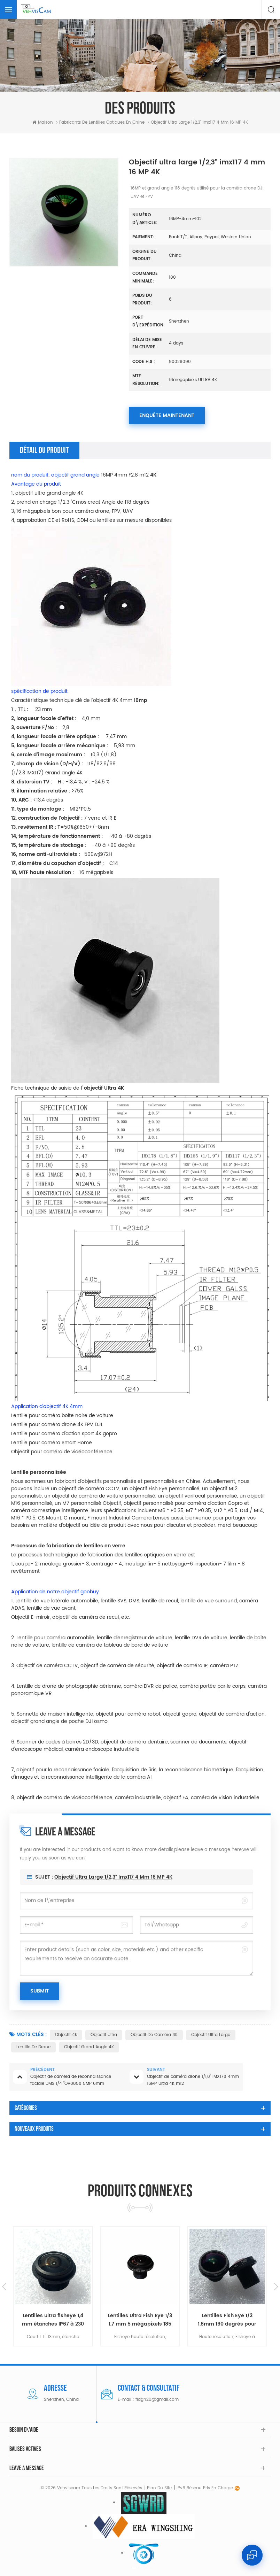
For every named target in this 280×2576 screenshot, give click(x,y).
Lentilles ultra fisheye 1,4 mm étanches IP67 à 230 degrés (140, 2320)
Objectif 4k (66, 2035)
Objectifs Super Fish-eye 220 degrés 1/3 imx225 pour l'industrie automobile (53, 2320)
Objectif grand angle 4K (89, 2047)
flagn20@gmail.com (157, 2399)
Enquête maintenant (166, 415)
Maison (42, 122)
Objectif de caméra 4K (154, 2035)
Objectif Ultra (104, 2035)
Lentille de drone (33, 2047)
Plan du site (159, 2488)
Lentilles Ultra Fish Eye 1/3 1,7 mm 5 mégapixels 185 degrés (227, 2320)
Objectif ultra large (210, 2035)
